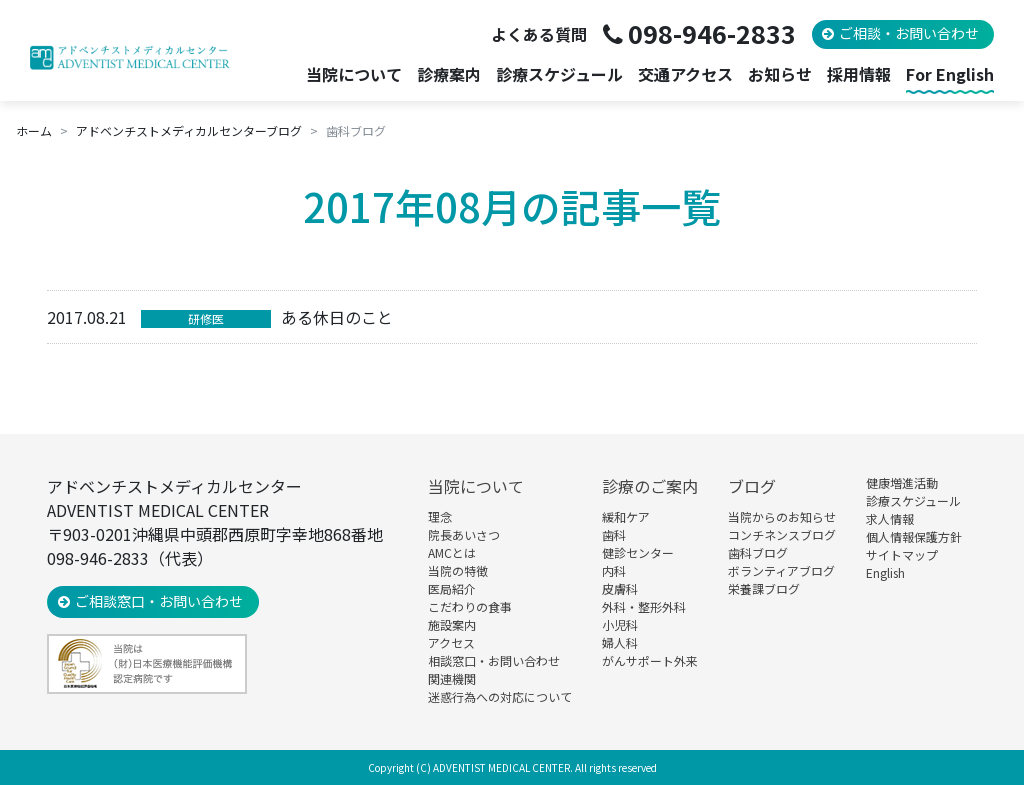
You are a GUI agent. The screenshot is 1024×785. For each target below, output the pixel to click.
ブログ (752, 486)
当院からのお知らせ (782, 516)
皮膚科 (620, 588)
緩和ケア (626, 516)
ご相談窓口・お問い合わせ (159, 601)
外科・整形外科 (644, 606)
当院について (476, 486)
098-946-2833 (712, 33)
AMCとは (452, 552)
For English (950, 74)
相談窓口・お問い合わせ (494, 660)
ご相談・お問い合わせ (909, 33)
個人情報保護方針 (914, 536)
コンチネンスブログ (782, 534)
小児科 (620, 624)
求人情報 (890, 518)
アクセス (451, 642)
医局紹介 (452, 588)
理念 (440, 516)
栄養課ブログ (764, 588)
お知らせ (780, 74)
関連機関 (452, 678)
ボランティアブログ (781, 570)
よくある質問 (539, 34)
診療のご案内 (650, 486)
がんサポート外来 (650, 660)
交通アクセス (685, 74)
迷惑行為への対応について (500, 696)
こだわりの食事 (470, 606)
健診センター (638, 552)
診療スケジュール (559, 74)
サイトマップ (902, 554)
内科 (614, 570)
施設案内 (452, 624)
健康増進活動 (902, 482)
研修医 (206, 318)
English (885, 572)
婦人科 (620, 642)
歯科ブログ (758, 552)
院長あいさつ (464, 534)
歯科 (614, 534)
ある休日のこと (337, 317)
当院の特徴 (458, 570)
